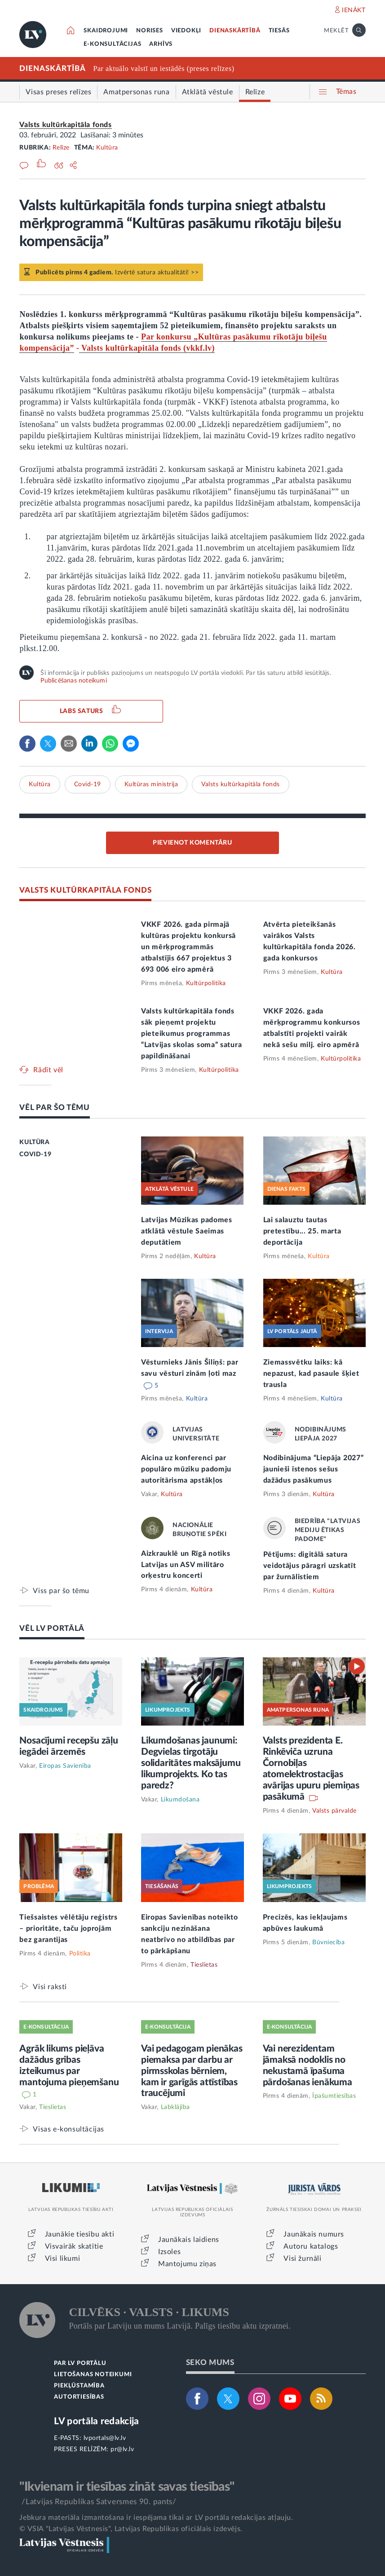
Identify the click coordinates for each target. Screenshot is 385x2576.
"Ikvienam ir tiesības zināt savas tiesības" (126, 2486)
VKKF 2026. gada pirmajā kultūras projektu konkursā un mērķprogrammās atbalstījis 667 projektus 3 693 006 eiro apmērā (188, 947)
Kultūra (107, 148)
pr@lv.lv (122, 2449)
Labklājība (175, 2107)
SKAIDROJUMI (106, 31)
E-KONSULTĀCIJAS (112, 44)
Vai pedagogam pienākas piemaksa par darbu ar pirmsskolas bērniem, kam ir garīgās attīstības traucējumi (192, 2071)
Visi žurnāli (302, 2258)
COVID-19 (35, 1154)
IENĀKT (354, 10)
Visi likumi (62, 2258)
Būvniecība (328, 1942)
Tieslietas (203, 1965)
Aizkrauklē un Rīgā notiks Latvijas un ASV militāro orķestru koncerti (185, 1565)
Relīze (61, 148)
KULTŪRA (34, 1142)
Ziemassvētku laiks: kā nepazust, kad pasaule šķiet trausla (311, 1373)
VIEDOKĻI (186, 31)
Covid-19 (87, 784)
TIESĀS (279, 31)
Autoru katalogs (310, 2246)
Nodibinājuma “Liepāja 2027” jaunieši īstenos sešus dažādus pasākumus (313, 1469)
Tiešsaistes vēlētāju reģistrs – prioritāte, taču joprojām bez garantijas (68, 1928)
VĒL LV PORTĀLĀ (51, 1628)
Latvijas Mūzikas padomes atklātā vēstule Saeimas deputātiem (186, 1231)
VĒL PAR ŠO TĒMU (54, 1107)
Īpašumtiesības (334, 2096)
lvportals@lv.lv (105, 2438)
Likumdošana (180, 1800)
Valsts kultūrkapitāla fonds (65, 124)
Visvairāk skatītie (74, 2246)
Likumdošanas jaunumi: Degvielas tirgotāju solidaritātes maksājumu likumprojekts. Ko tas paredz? (190, 1763)
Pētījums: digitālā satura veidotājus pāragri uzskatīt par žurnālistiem (309, 1566)
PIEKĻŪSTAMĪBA (79, 2386)
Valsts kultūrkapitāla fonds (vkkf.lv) (147, 347)
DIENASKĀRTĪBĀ (234, 31)
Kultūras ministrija (151, 784)
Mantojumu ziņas (187, 2264)
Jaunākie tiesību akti (80, 2234)
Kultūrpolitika (206, 983)
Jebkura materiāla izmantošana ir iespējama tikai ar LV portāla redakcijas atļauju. (156, 2517)
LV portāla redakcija (96, 2421)
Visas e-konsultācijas (68, 2129)
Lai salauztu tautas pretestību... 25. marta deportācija (302, 1231)
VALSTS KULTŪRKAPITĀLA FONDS (85, 890)
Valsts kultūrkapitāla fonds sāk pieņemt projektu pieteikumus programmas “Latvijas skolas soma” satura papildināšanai (191, 1034)
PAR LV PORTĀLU (80, 2363)
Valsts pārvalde (334, 1811)
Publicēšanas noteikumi (73, 681)
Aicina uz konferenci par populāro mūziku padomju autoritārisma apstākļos (186, 1469)
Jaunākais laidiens (188, 2239)
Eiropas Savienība (65, 1766)
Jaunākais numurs (313, 2234)
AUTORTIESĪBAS (79, 2397)
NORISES (149, 31)
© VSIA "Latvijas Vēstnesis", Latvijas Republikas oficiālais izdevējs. (130, 2528)
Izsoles (169, 2251)
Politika (80, 1954)
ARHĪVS (161, 44)
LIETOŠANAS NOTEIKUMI (93, 2375)
